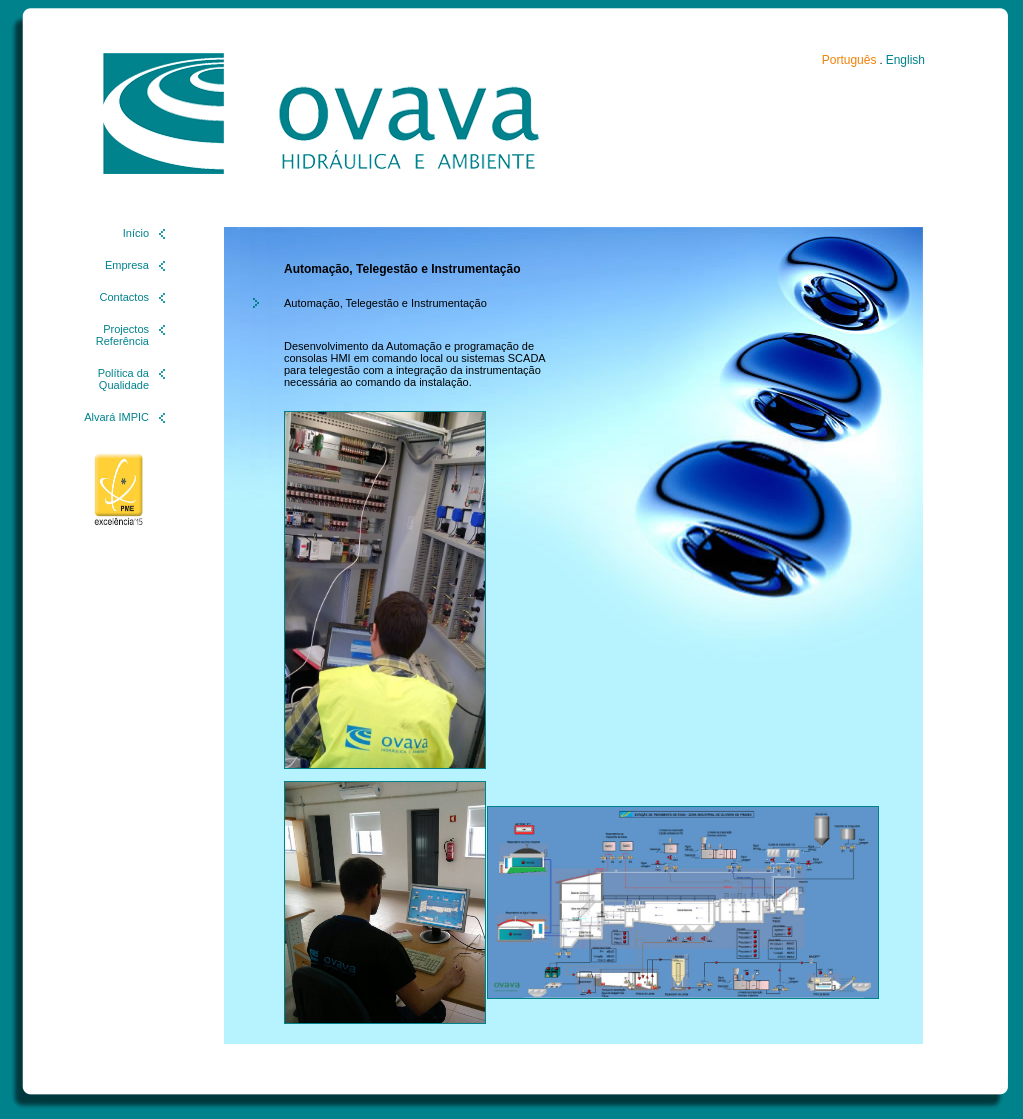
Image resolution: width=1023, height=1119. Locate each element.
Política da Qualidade (123, 379)
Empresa (127, 265)
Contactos (124, 297)
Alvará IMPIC (116, 417)
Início (136, 233)
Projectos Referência (122, 335)
